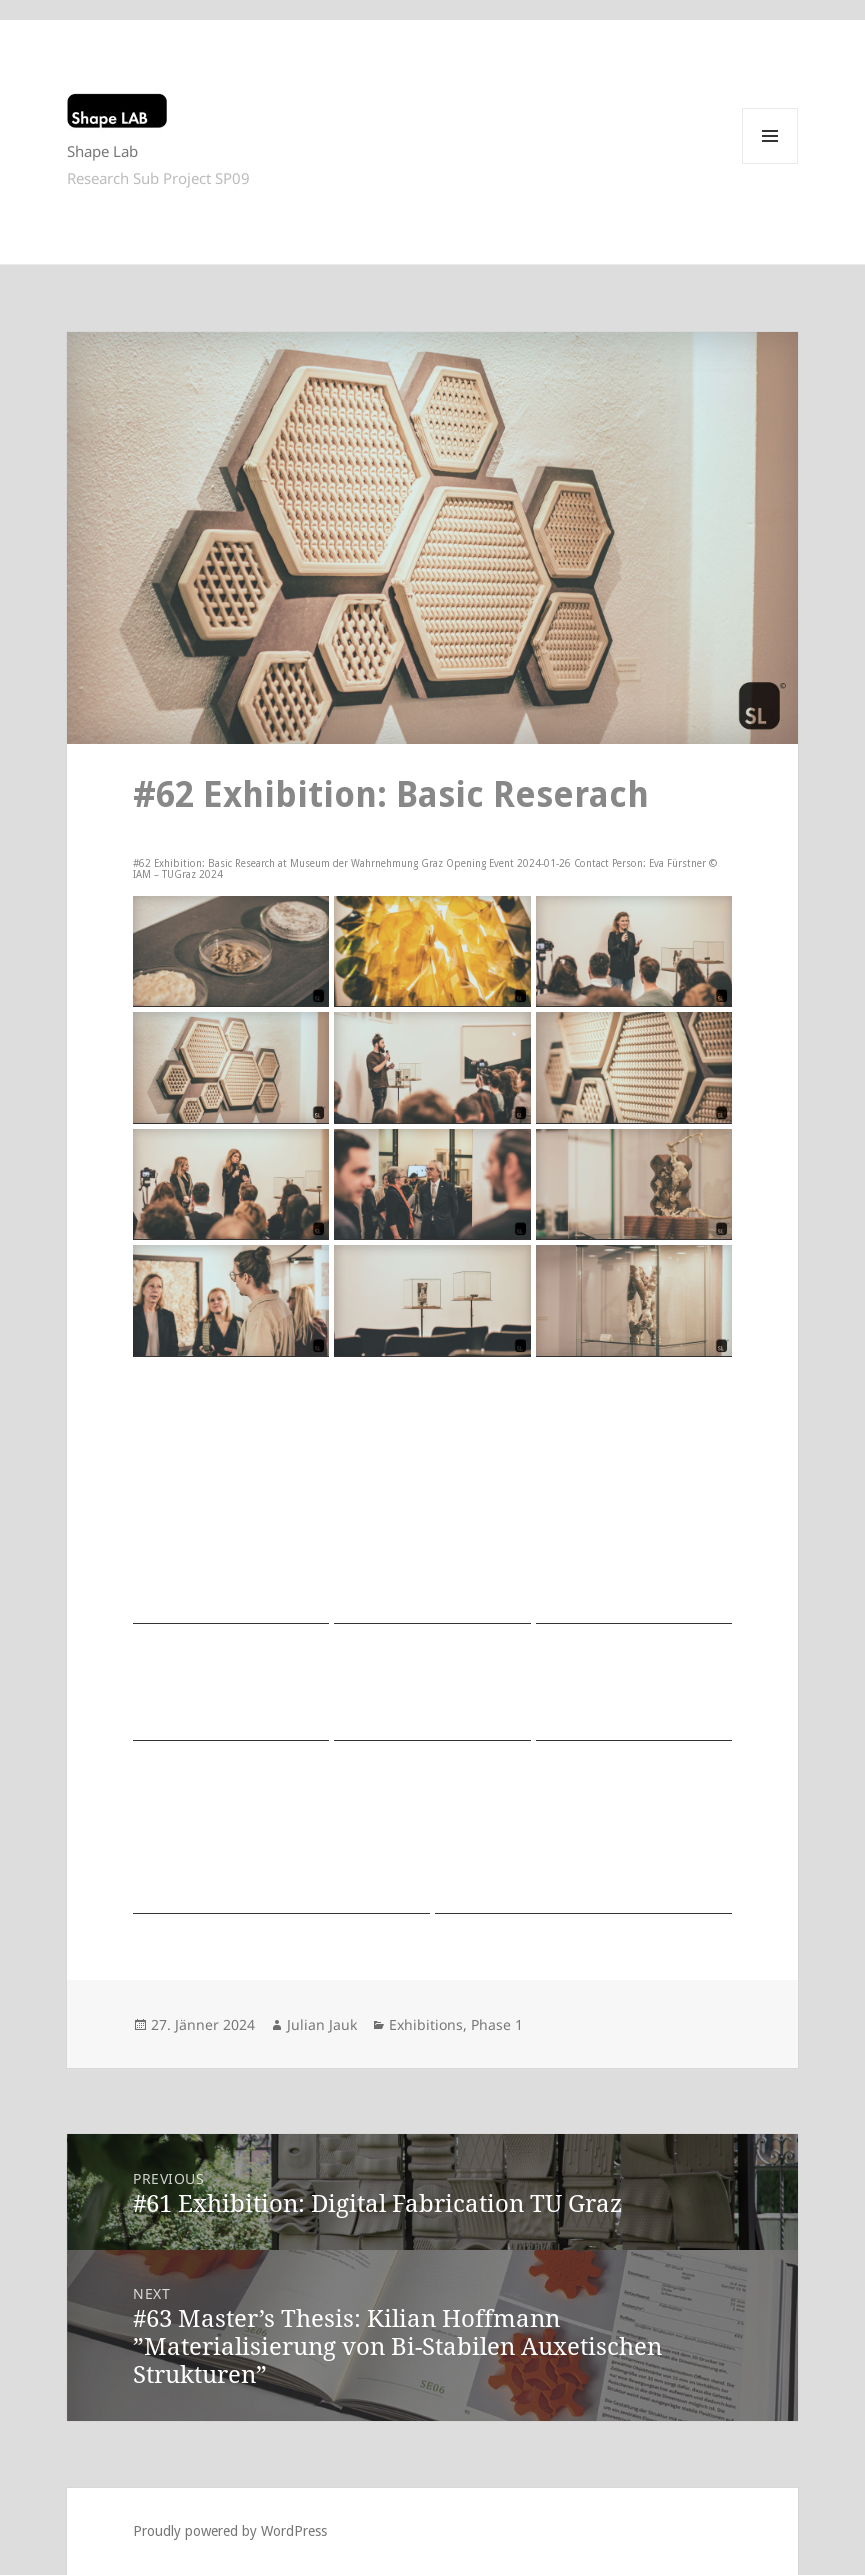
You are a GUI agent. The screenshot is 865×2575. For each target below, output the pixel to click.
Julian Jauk (322, 2024)
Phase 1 (497, 2024)
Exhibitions (426, 2024)
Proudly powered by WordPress (230, 2531)
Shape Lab (102, 151)
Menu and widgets (770, 163)
